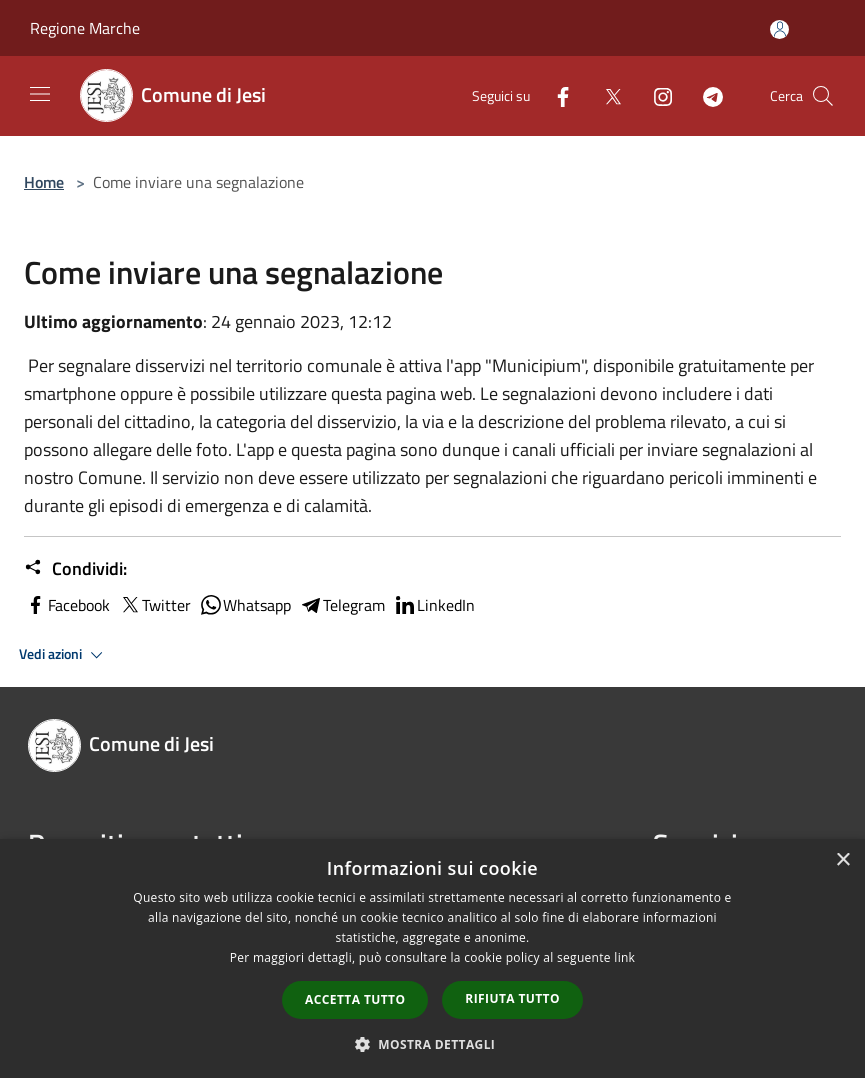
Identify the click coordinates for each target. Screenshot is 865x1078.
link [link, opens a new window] (624, 957)
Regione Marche (85, 28)
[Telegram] (705, 95)
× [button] (842, 860)
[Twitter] (605, 95)
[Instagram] (655, 95)
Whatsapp (245, 605)
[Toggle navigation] (40, 94)
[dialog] (432, 958)
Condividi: (75, 569)
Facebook (67, 605)
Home (44, 182)
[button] (433, 1044)
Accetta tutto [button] (355, 999)
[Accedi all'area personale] (779, 29)
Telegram (342, 605)
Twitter (154, 605)
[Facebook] (555, 95)
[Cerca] (823, 96)
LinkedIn (434, 605)
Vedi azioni (64, 655)
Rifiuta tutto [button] (512, 998)
